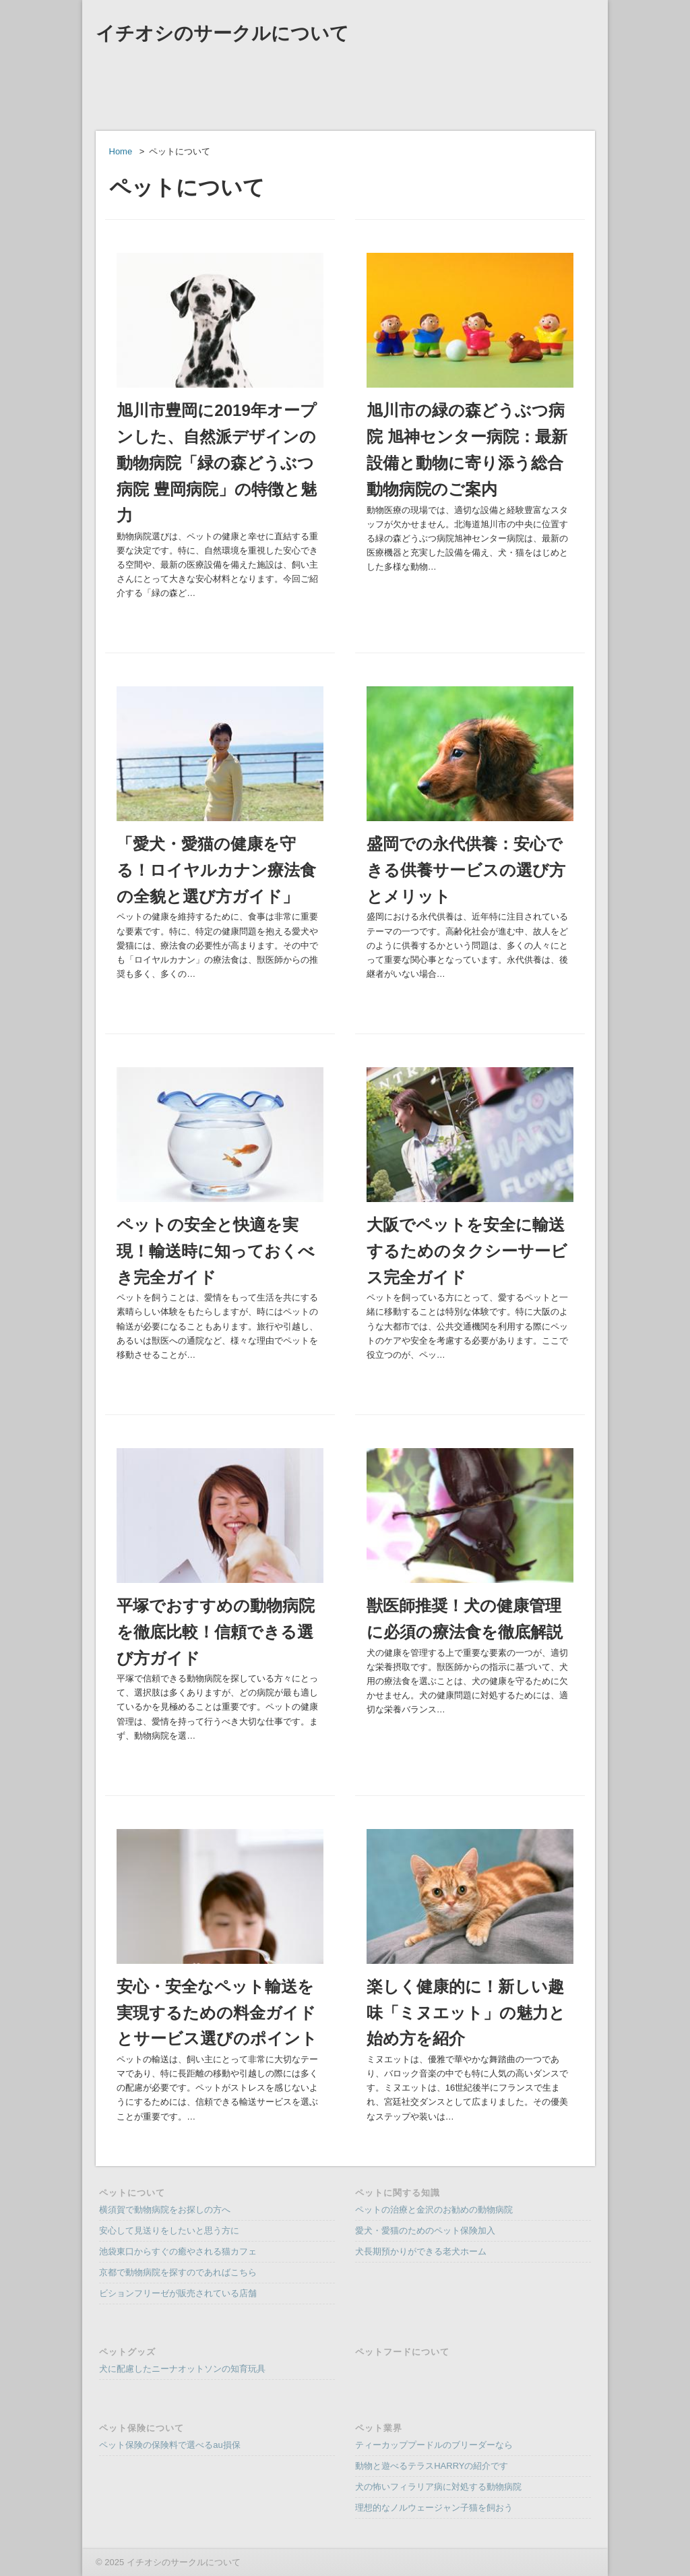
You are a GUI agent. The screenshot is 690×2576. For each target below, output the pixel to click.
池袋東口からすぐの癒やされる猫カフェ (178, 2251)
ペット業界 (378, 2428)
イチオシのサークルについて (222, 33)
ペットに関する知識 (397, 2193)
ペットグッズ (127, 2352)
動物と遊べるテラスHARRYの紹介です (431, 2466)
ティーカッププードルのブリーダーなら (434, 2445)
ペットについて (132, 2193)
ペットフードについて (402, 2352)
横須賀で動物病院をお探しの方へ (164, 2210)
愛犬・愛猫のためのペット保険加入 (425, 2230)
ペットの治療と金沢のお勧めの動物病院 (434, 2210)
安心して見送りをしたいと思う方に (169, 2230)
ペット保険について (141, 2428)
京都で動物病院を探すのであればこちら (178, 2272)
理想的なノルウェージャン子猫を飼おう (434, 2508)
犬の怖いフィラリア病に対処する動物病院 (438, 2487)
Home (121, 151)
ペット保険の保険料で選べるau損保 (169, 2445)
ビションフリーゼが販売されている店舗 (178, 2293)
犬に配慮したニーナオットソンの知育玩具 (182, 2369)
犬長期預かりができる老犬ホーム (421, 2251)
